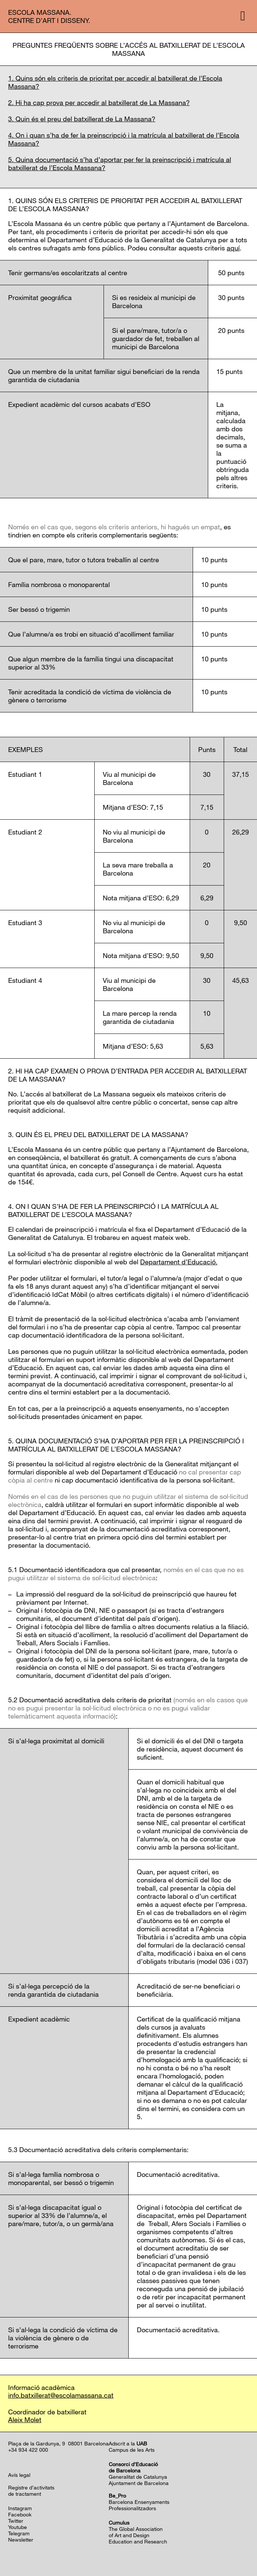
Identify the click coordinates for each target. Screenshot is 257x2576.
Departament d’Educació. (178, 1262)
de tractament (24, 2494)
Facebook (19, 2514)
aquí (233, 248)
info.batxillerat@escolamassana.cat (61, 2395)
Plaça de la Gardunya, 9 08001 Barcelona (58, 2443)
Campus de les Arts (132, 2450)
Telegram (19, 2533)
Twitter (15, 2521)
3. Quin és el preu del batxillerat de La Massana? (81, 119)
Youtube (17, 2527)
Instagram (20, 2508)
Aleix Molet (24, 2420)
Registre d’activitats (31, 2487)
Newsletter (20, 2539)
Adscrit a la (128, 2443)
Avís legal (19, 2475)
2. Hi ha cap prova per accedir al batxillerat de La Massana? (99, 102)
